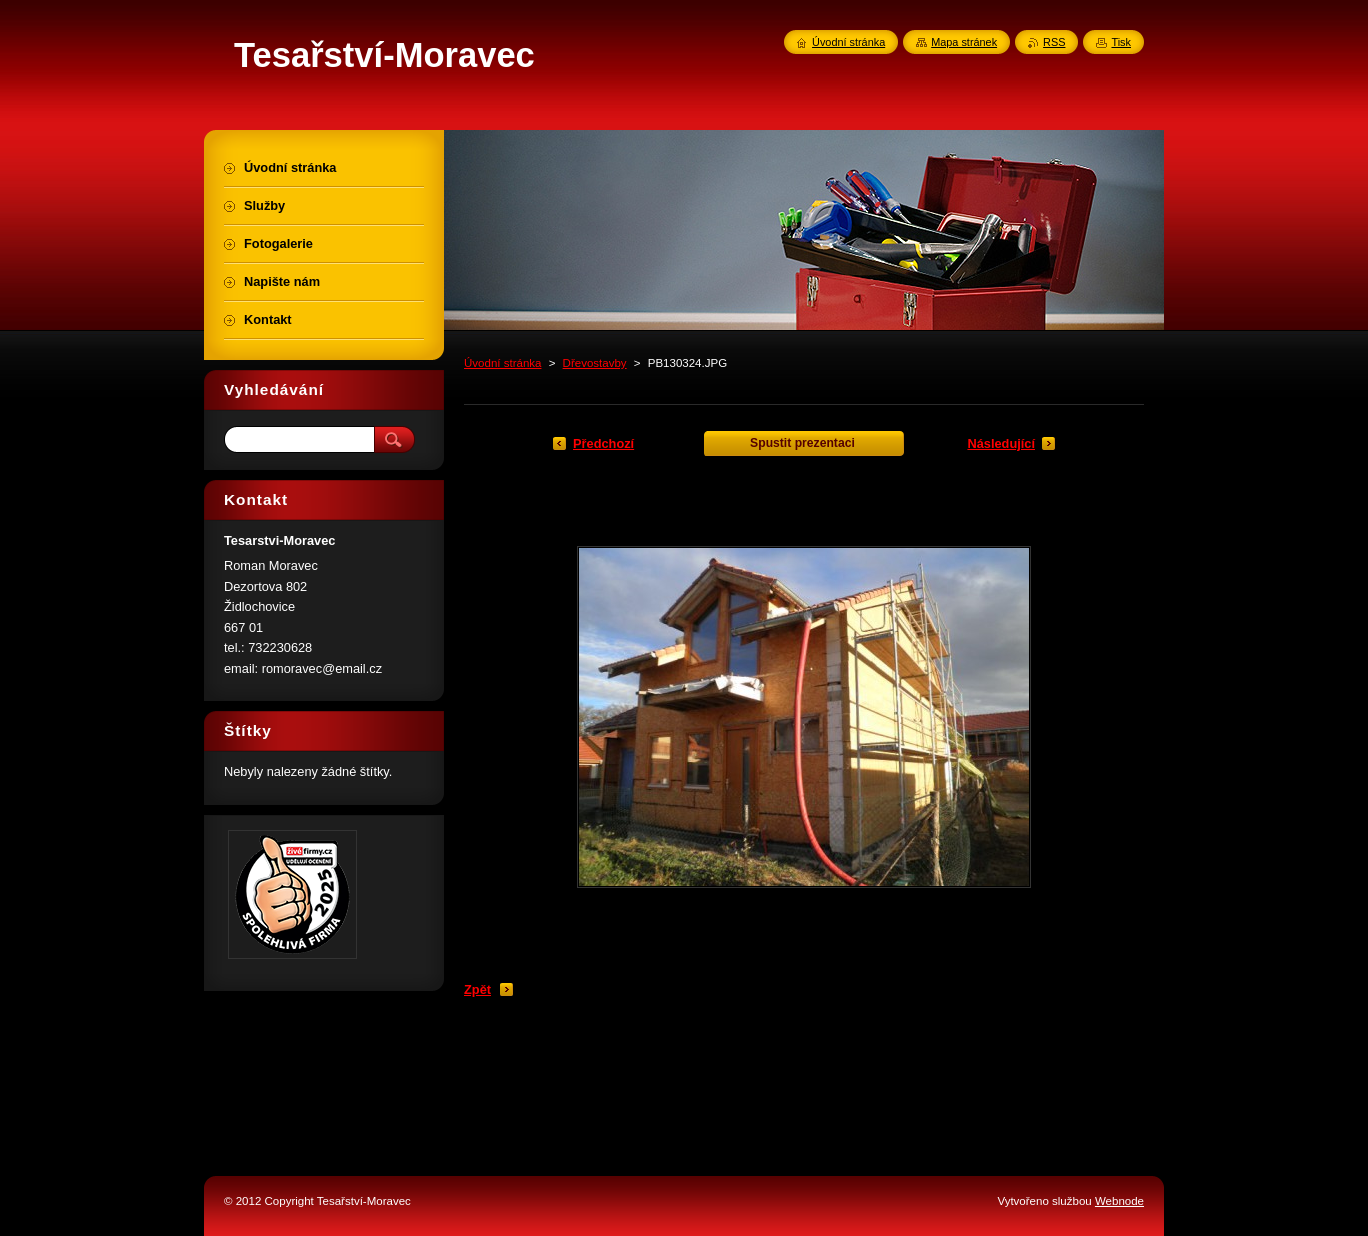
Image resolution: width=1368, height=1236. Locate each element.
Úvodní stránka (502, 363)
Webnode (1119, 1201)
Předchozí (603, 443)
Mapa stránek (964, 42)
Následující (1001, 443)
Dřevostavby (595, 363)
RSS (1054, 42)
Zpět (477, 989)
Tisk (1121, 42)
